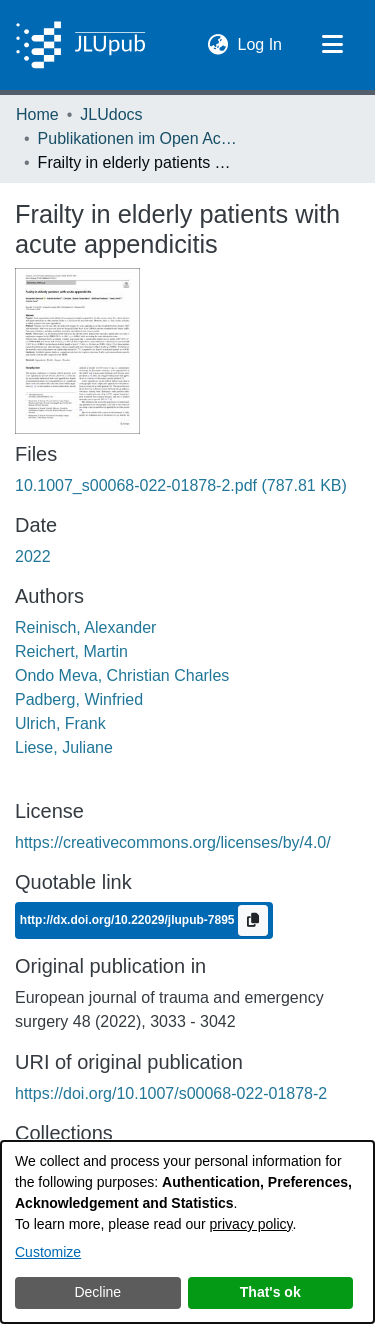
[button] (218, 45)
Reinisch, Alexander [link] (85, 627)
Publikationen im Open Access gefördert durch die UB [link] (138, 138)
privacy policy (251, 1224)
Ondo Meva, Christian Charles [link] (122, 675)
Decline (97, 1292)
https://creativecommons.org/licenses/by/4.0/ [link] (173, 842)
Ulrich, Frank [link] (60, 723)
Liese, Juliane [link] (64, 747)
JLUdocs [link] (111, 114)
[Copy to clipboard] (253, 920)
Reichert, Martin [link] (71, 651)
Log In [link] (261, 42)
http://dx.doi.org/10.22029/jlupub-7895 (129, 920)
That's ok (270, 1292)
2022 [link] (33, 556)
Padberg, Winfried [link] (79, 699)
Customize (48, 1252)
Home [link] (37, 114)
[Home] (80, 45)
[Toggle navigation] (332, 45)
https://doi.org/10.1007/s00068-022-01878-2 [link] (171, 1093)
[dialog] (187, 1232)
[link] (181, 485)
